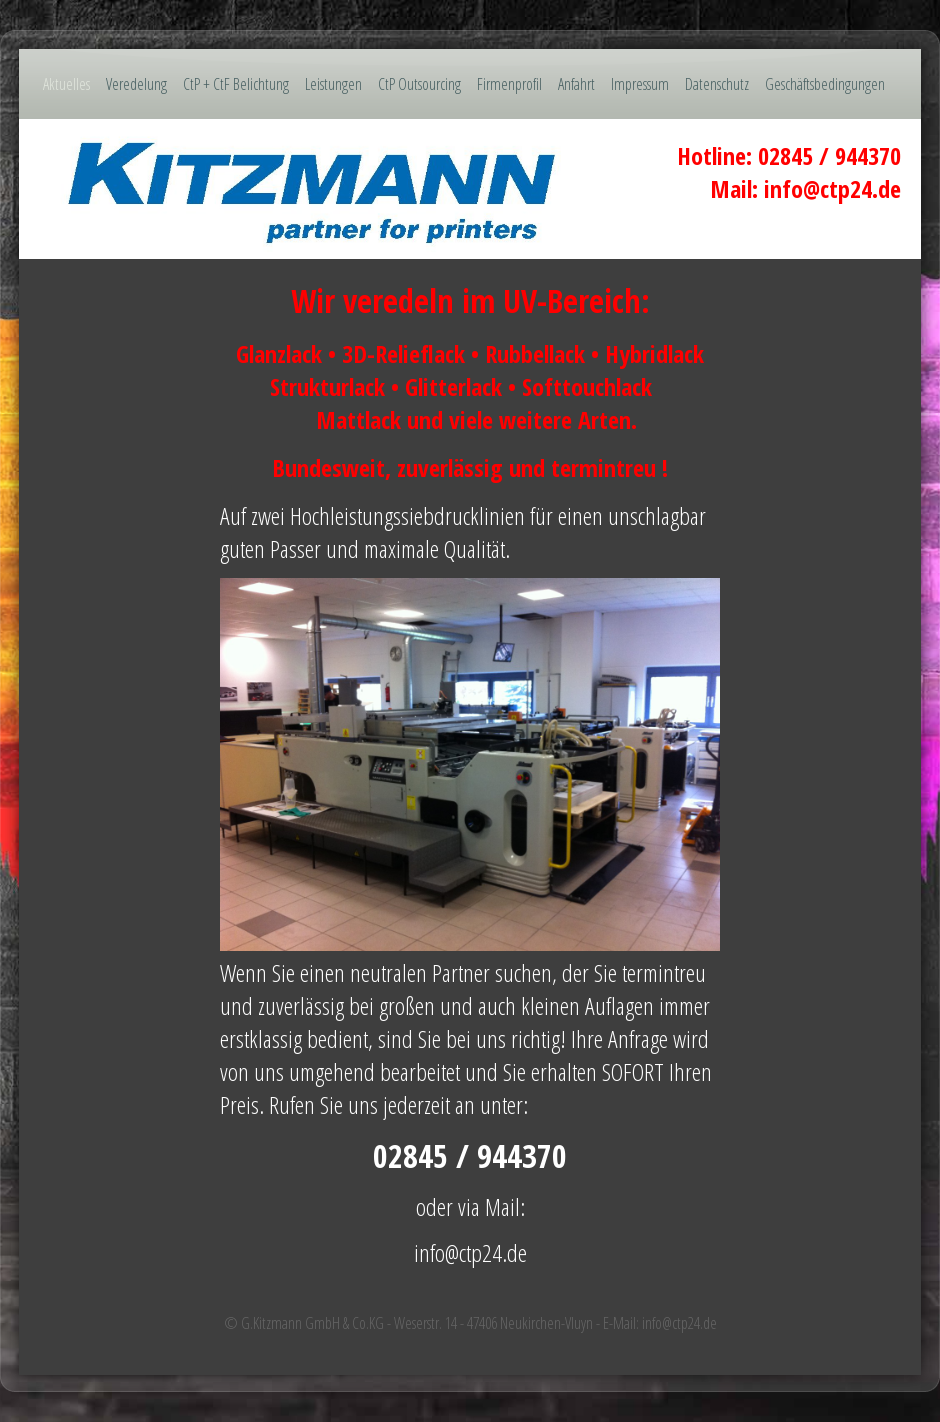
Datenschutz (717, 84)
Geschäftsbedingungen (825, 84)
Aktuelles (66, 84)
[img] (470, 189)
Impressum (640, 84)
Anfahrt (576, 84)
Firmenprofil (509, 84)
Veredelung (136, 84)
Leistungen (333, 84)
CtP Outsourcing (419, 84)
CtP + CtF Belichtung (236, 84)
